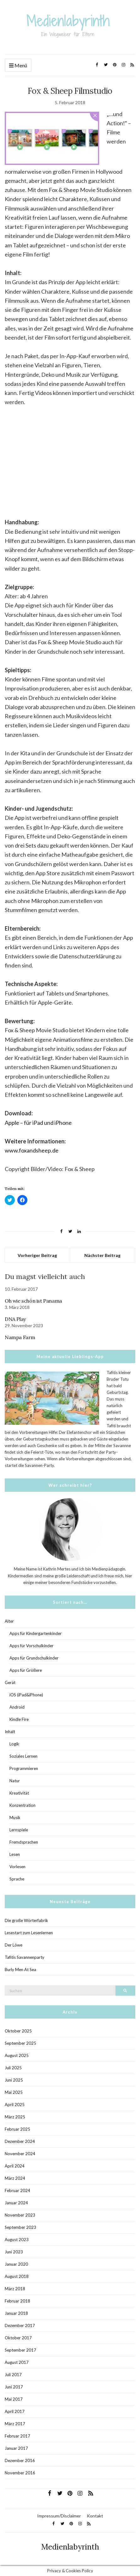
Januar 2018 (16, 2313)
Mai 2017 (14, 2399)
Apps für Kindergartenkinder (35, 1633)
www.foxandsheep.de (32, 1150)
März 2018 (15, 2288)
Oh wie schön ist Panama (33, 1301)
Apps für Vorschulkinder (31, 1645)
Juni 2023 (14, 2251)
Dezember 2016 (20, 2460)
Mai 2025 (14, 2092)
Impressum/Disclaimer (59, 2515)
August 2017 (17, 2362)
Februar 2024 (17, 2190)
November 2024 (20, 2153)
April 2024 (15, 2165)
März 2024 (15, 2178)
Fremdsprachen (23, 1842)
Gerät (10, 1682)
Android (17, 1707)
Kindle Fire (19, 1719)
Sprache (16, 1878)
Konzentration (22, 1805)
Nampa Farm (20, 1337)
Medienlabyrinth (70, 2547)
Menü (18, 65)
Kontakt (95, 2515)
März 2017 (15, 2423)
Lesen (14, 1854)
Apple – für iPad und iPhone (38, 1122)
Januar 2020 (16, 2264)
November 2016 (20, 2472)
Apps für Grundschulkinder (34, 1657)
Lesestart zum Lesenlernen (29, 1932)
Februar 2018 (17, 2300)
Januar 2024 (16, 2202)
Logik (14, 1743)
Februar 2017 (17, 2435)
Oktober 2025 (18, 2030)
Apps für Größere (25, 1670)
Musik (14, 1817)
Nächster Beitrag (102, 1255)
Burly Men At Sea (20, 1969)
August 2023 (17, 2239)
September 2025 (20, 2043)
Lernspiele (18, 1829)
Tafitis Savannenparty (24, 1957)
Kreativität (19, 1792)
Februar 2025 (17, 2129)
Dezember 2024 (20, 2141)
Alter (9, 1621)
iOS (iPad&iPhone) (26, 1694)
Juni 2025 (14, 2080)
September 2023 (20, 2227)
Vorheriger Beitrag (37, 1255)
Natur (14, 1780)
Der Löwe (13, 1945)
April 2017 (15, 2411)
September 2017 (20, 2350)
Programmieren (23, 1768)
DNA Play (15, 1319)
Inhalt (10, 1731)
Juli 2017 (13, 2374)
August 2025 (17, 2055)
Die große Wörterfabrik (26, 1920)
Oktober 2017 (18, 2337)
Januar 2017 (16, 2448)
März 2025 (15, 2116)
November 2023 (20, 2215)
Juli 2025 (13, 2067)
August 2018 (17, 2276)
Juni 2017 (14, 2386)
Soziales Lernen (23, 1756)
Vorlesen (17, 1866)
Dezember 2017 (20, 2325)
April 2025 (15, 2104)
